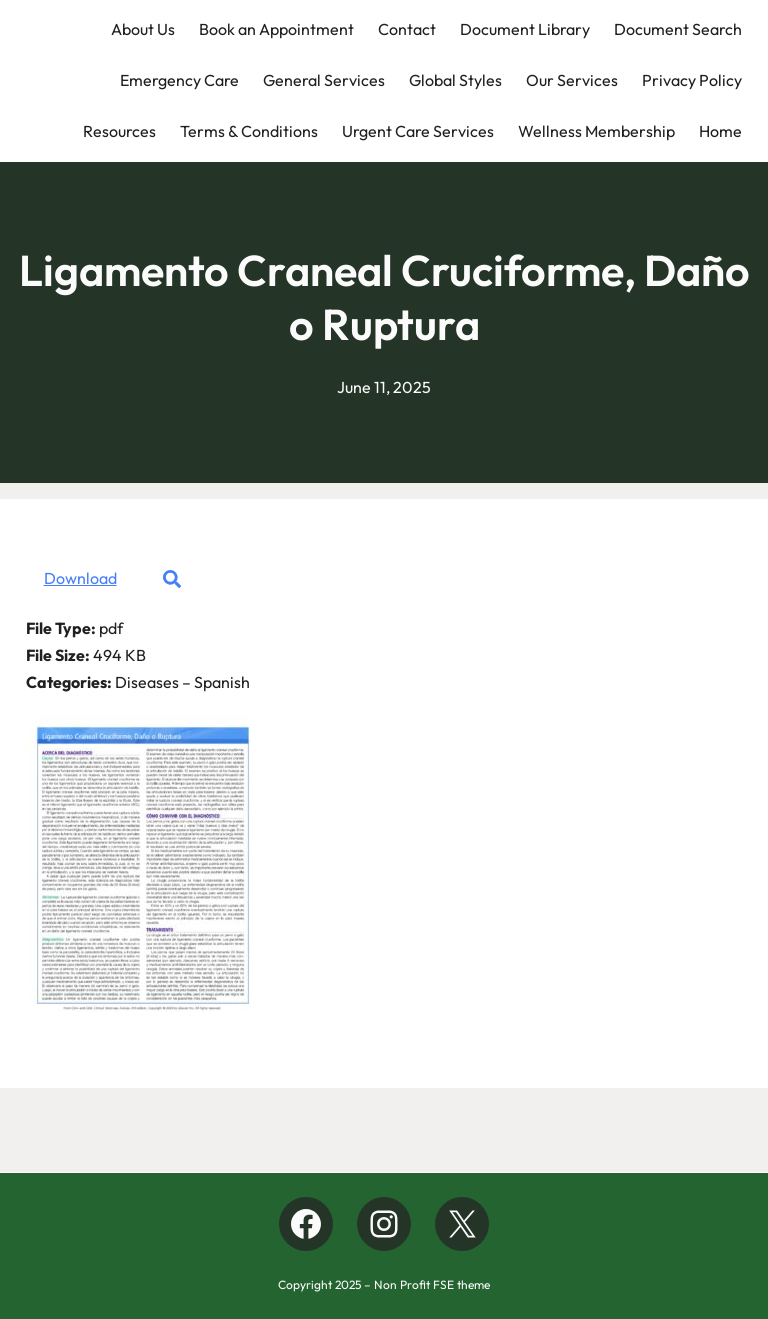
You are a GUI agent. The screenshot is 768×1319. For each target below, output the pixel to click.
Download (80, 578)
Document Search (678, 29)
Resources (119, 131)
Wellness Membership (596, 131)
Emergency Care (179, 80)
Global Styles (455, 80)
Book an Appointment (276, 29)
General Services (324, 80)
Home (720, 131)
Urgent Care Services (418, 131)
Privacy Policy (692, 80)
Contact (407, 29)
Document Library (525, 29)
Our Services (572, 80)
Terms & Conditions (249, 131)
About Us (143, 29)
